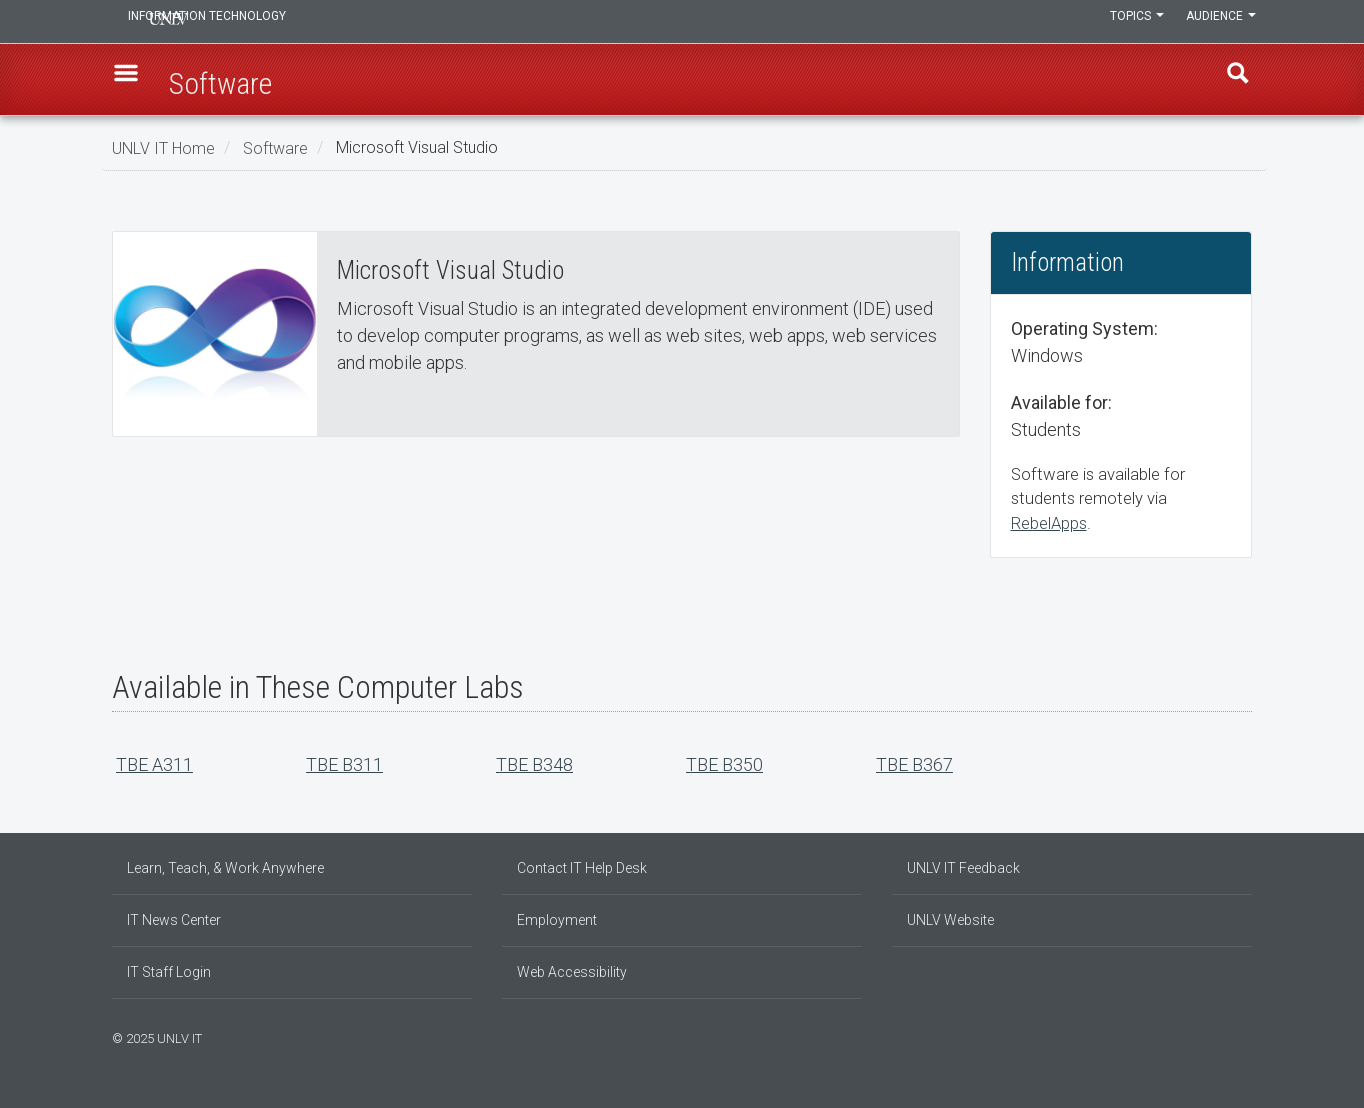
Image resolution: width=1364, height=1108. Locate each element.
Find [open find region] (1231, 81)
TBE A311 (154, 764)
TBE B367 (914, 764)
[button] (133, 81)
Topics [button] (1125, 22)
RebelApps (1049, 523)
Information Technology (248, 22)
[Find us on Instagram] (1217, 1036)
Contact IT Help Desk (582, 868)
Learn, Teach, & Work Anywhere (225, 868)
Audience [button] (1217, 22)
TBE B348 (534, 764)
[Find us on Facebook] (1207, 1036)
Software (275, 147)
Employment (557, 920)
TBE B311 (344, 764)
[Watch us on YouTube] (1247, 1036)
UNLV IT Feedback (963, 868)
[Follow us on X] (1237, 1036)
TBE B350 (724, 764)
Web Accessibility (572, 972)
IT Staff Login (169, 972)
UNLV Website (950, 920)
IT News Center (174, 920)
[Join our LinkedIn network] (1227, 1036)
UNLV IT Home (163, 147)
